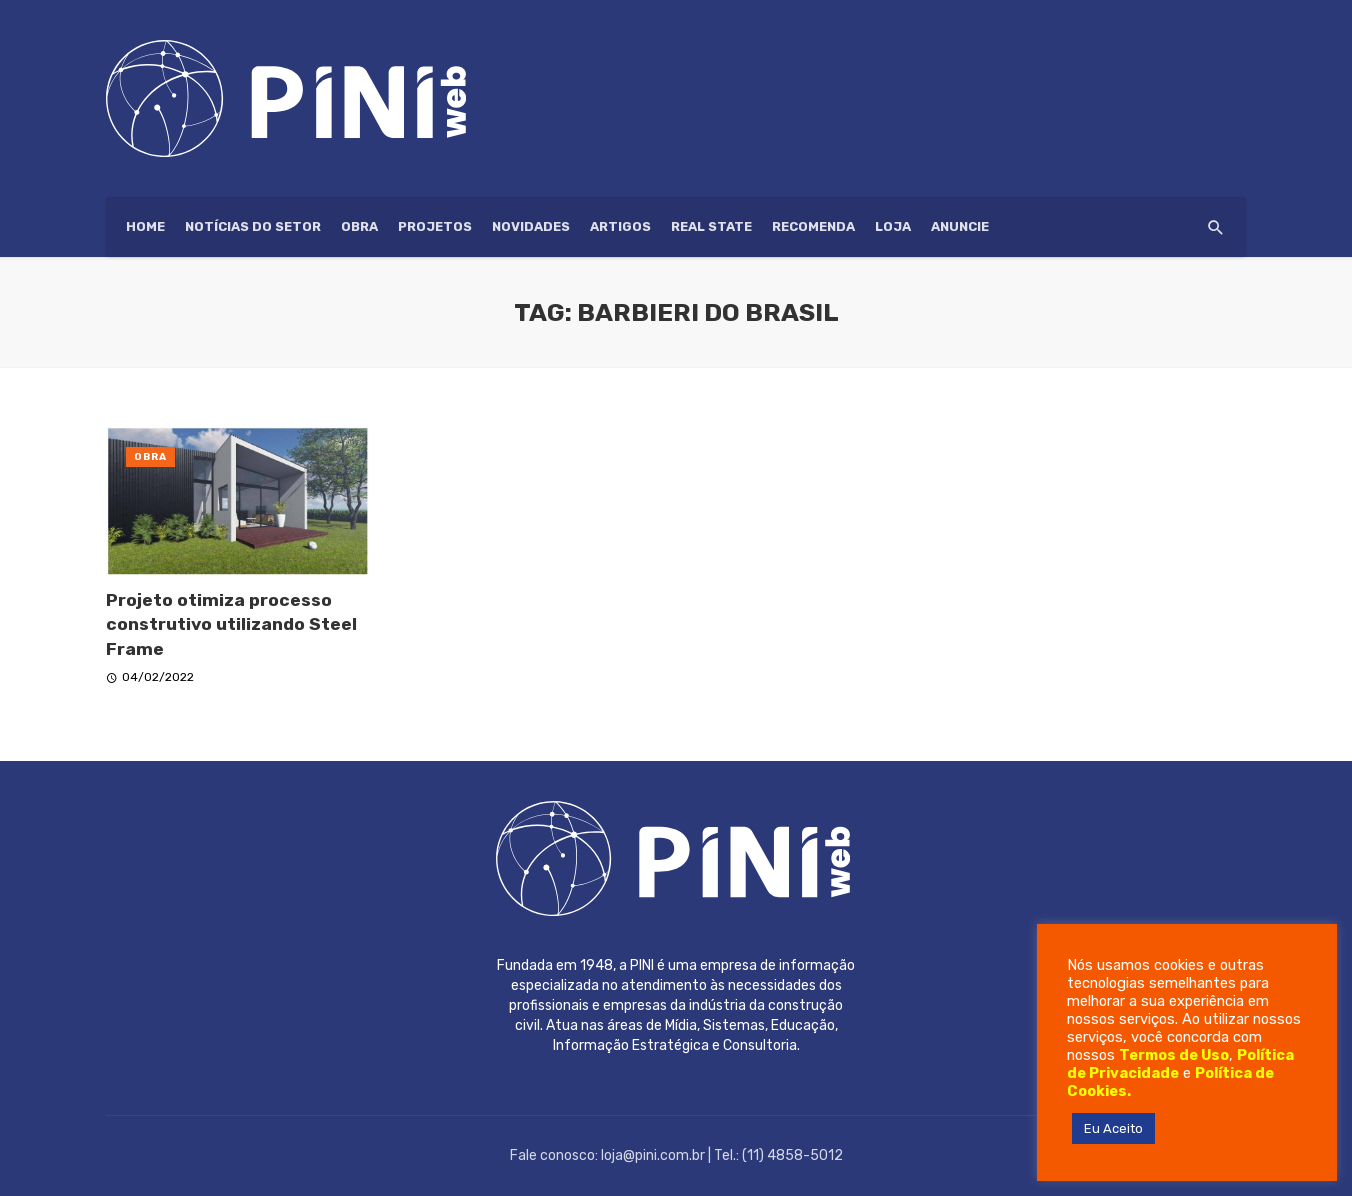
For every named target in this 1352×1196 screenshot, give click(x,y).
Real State (711, 226)
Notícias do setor (253, 226)
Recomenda (813, 226)
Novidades (531, 226)
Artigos (620, 226)
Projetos (435, 226)
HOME (145, 226)
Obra (359, 226)
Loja (893, 226)
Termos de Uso (1174, 1055)
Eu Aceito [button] (1113, 1128)
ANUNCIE (960, 226)
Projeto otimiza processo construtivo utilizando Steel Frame (231, 624)
